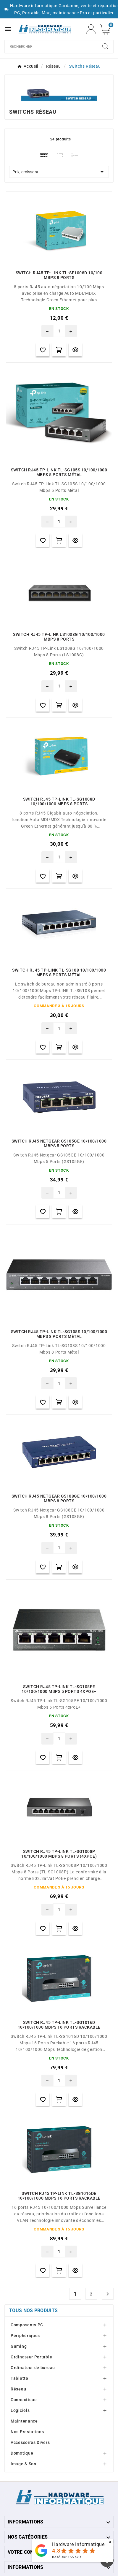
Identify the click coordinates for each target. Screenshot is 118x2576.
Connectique (24, 2399)
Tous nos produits (33, 2310)
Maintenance (24, 2421)
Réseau (18, 2389)
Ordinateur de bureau (33, 2367)
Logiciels (20, 2410)
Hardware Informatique (78, 2544)
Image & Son (23, 2463)
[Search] (105, 46)
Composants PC (27, 2324)
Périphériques (25, 2335)
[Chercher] (51, 46)
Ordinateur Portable (31, 2357)
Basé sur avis (67, 2557)
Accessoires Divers (30, 2442)
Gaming (19, 2346)
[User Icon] (91, 29)
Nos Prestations (27, 2431)
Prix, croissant (59, 171)
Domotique (22, 2453)
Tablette (19, 2378)
